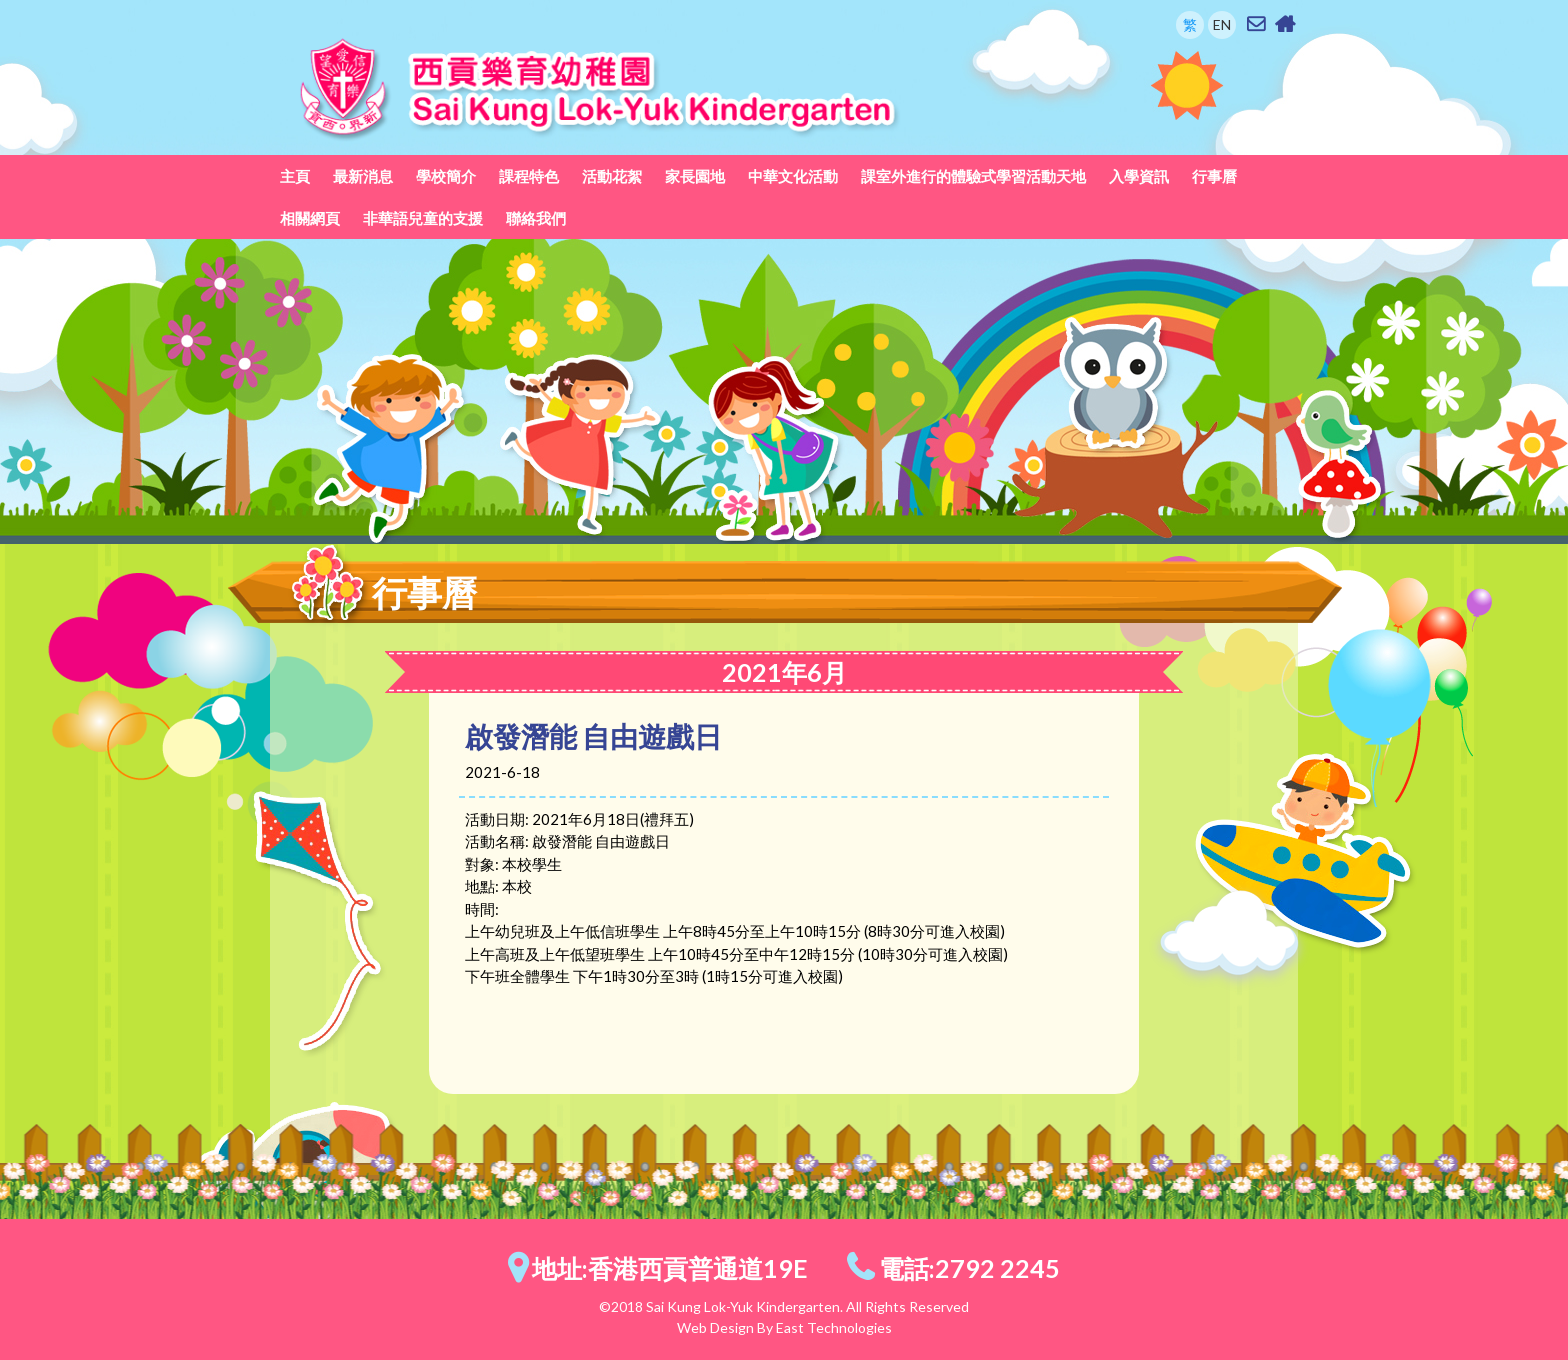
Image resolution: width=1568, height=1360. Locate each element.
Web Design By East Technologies (784, 1327)
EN (1222, 24)
